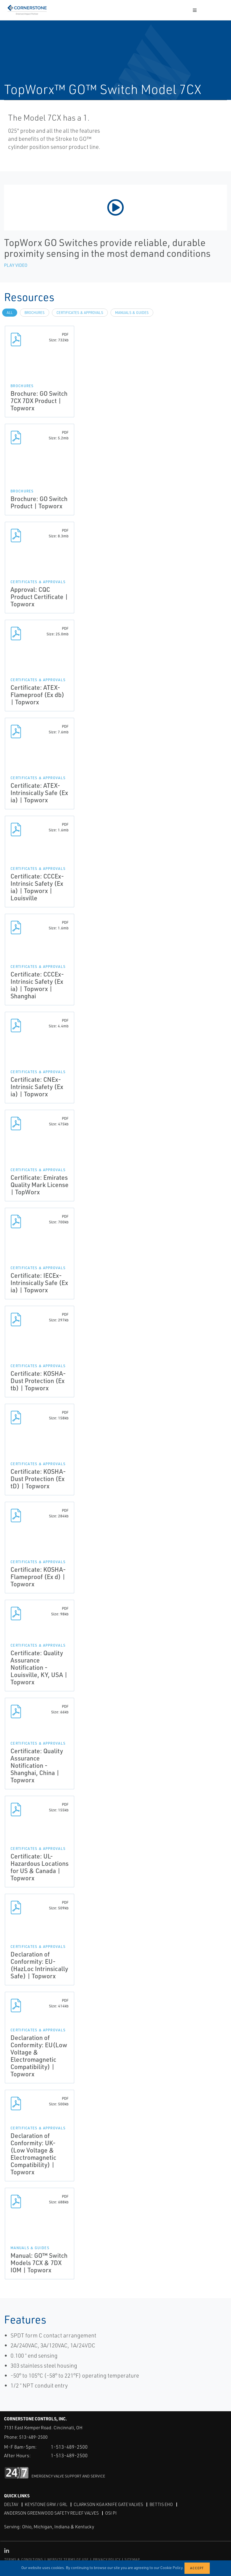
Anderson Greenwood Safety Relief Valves (51, 2512)
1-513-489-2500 (69, 2447)
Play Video (15, 265)
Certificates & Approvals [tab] (79, 312)
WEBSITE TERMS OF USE (68, 2559)
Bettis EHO (161, 2504)
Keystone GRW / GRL (46, 2504)
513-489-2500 (33, 2437)
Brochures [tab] (34, 312)
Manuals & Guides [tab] (132, 312)
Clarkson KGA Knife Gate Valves (108, 2504)
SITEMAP (132, 2559)
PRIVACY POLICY (107, 2559)
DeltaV (11, 2504)
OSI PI (111, 2512)
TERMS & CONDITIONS (23, 2559)
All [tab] (10, 312)
